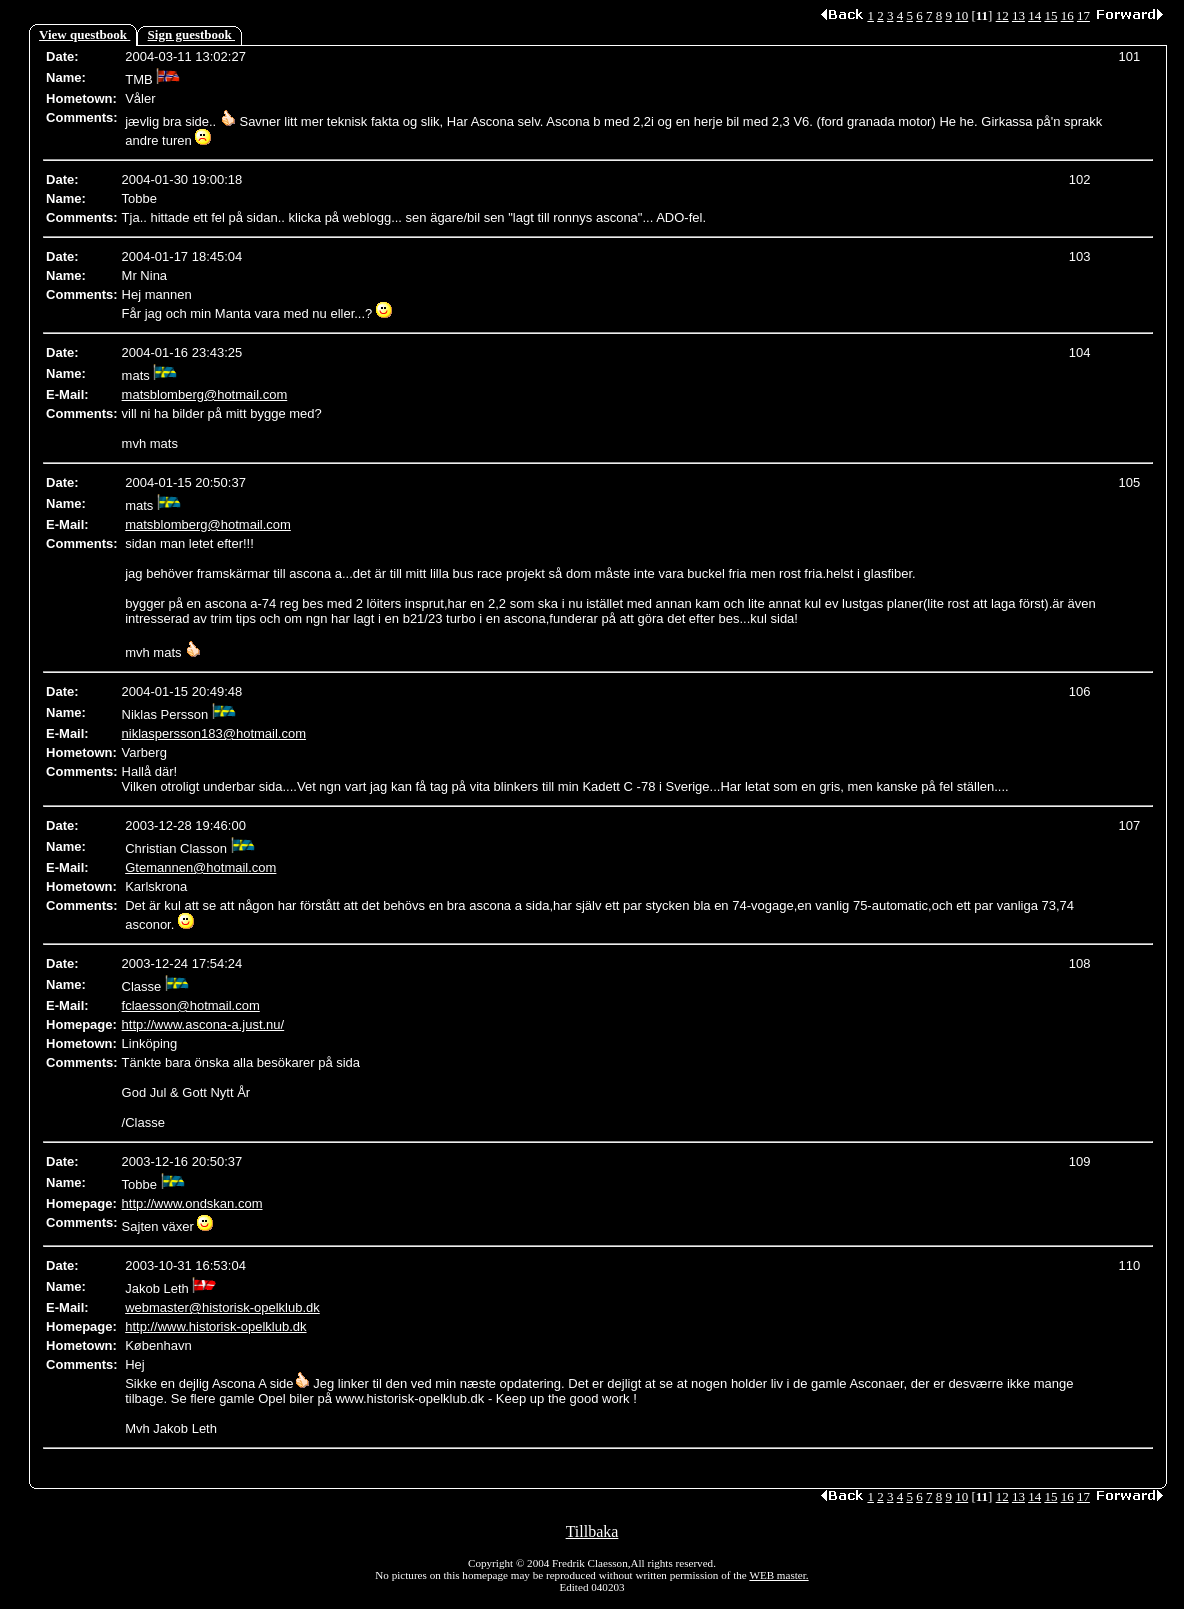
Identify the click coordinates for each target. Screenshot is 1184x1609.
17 (1083, 15)
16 (1067, 15)
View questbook (84, 34)
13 (1018, 15)
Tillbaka (592, 1531)
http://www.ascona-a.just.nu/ (203, 1024)
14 (1034, 15)
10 (961, 15)
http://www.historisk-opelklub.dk (215, 1326)
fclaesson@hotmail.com (191, 1005)
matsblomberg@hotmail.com (205, 394)
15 (1050, 15)
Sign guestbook (191, 34)
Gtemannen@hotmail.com (200, 867)
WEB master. (778, 1575)
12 (1002, 15)
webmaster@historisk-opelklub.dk (222, 1307)
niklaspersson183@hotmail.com (214, 733)
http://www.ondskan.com (192, 1203)
